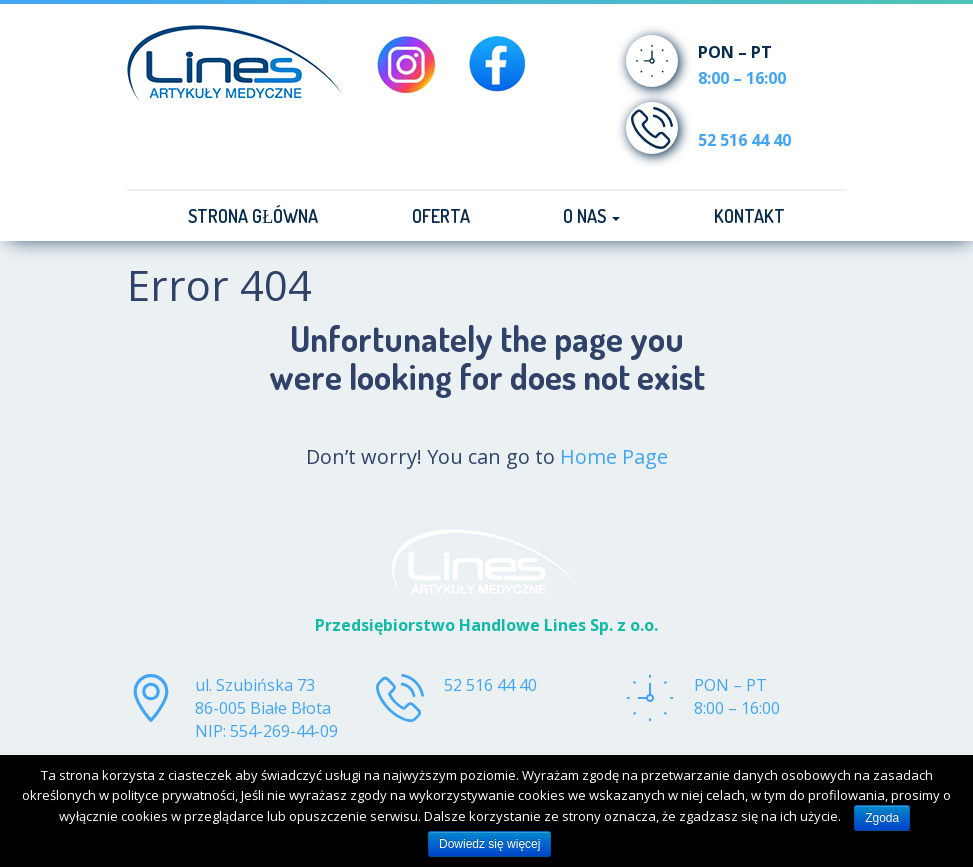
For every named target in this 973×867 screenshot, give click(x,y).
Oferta (441, 216)
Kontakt (749, 216)
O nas (591, 216)
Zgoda (882, 818)
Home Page (614, 456)
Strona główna (253, 216)
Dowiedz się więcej (489, 844)
